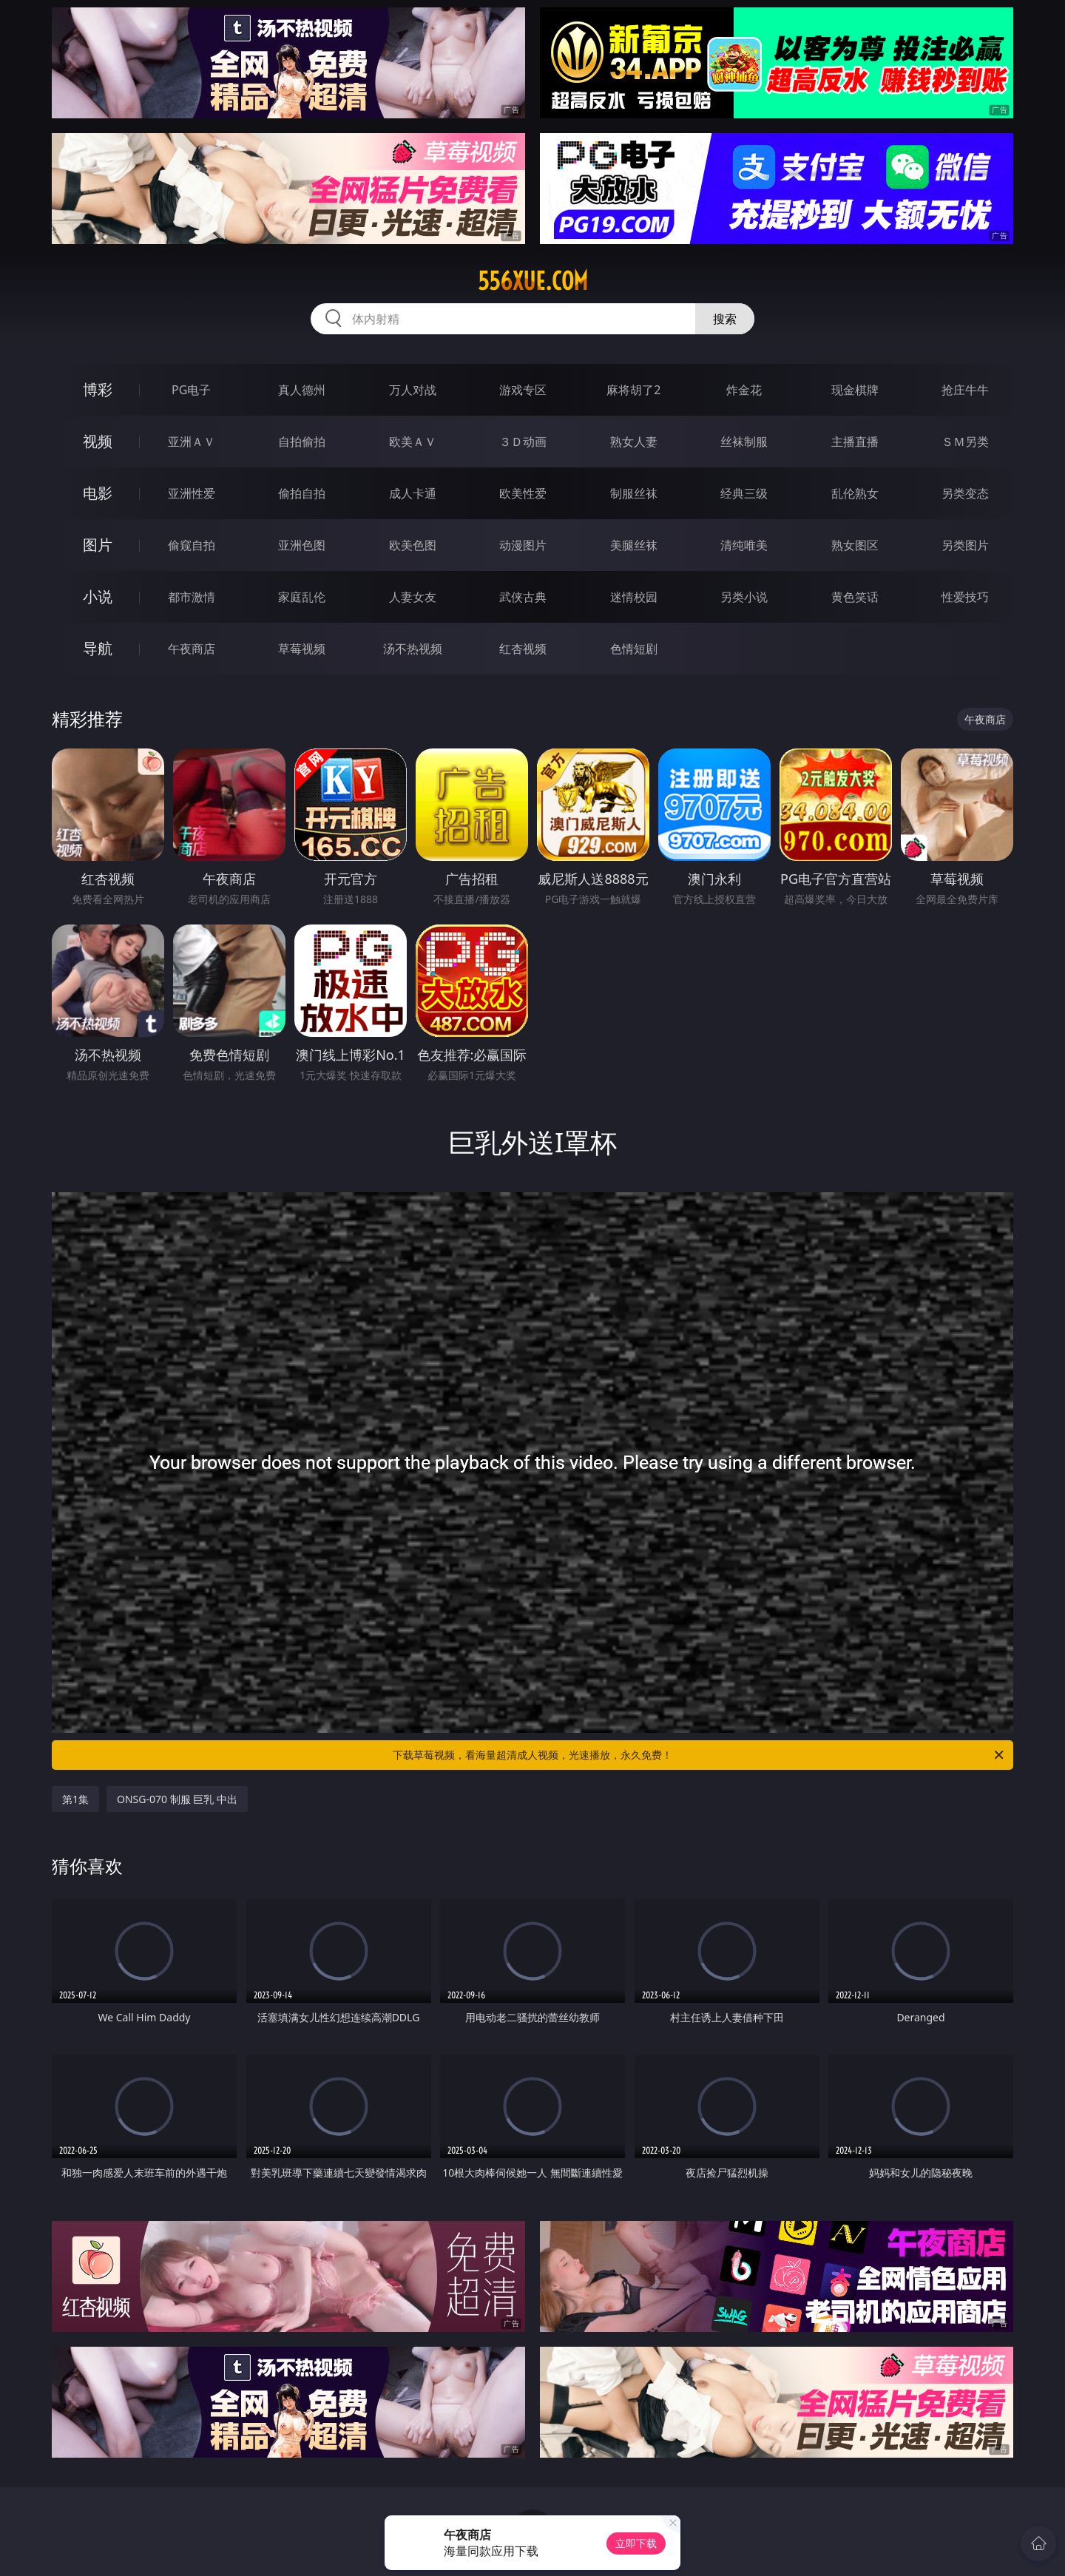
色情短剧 (633, 648)
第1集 (75, 1799)
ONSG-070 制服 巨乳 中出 (177, 1799)
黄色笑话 (855, 597)
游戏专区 (523, 390)
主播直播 (855, 441)
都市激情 (191, 597)
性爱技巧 (965, 597)
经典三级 (744, 493)
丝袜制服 (744, 441)
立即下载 (636, 2543)
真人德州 (301, 390)
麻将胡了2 (633, 390)
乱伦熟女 (855, 493)
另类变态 (965, 493)
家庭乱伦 (301, 597)
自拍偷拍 (301, 441)
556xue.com (533, 281)
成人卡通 (412, 493)
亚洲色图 (301, 545)
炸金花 (744, 390)
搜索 (725, 319)
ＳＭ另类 (965, 441)
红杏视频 (523, 648)
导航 (97, 648)
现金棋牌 (855, 390)
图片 (97, 545)
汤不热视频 (412, 648)
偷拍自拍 (301, 493)
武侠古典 (523, 597)
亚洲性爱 (191, 493)
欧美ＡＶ (412, 441)
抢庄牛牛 (965, 390)
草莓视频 (301, 648)
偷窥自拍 (191, 545)
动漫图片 (523, 545)
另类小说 (744, 597)
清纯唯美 (744, 545)
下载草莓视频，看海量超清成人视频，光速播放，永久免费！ (699, 1755)
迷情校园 (633, 597)
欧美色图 (412, 545)
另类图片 (965, 545)
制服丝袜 (633, 493)
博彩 (97, 389)
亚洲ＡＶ (191, 441)
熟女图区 (855, 545)
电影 (97, 493)
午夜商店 (191, 648)
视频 (97, 441)
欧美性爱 (523, 493)
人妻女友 (412, 597)
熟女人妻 (633, 441)
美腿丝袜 (633, 545)
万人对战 (412, 390)
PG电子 (191, 390)
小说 (97, 596)
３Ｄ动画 (523, 441)
